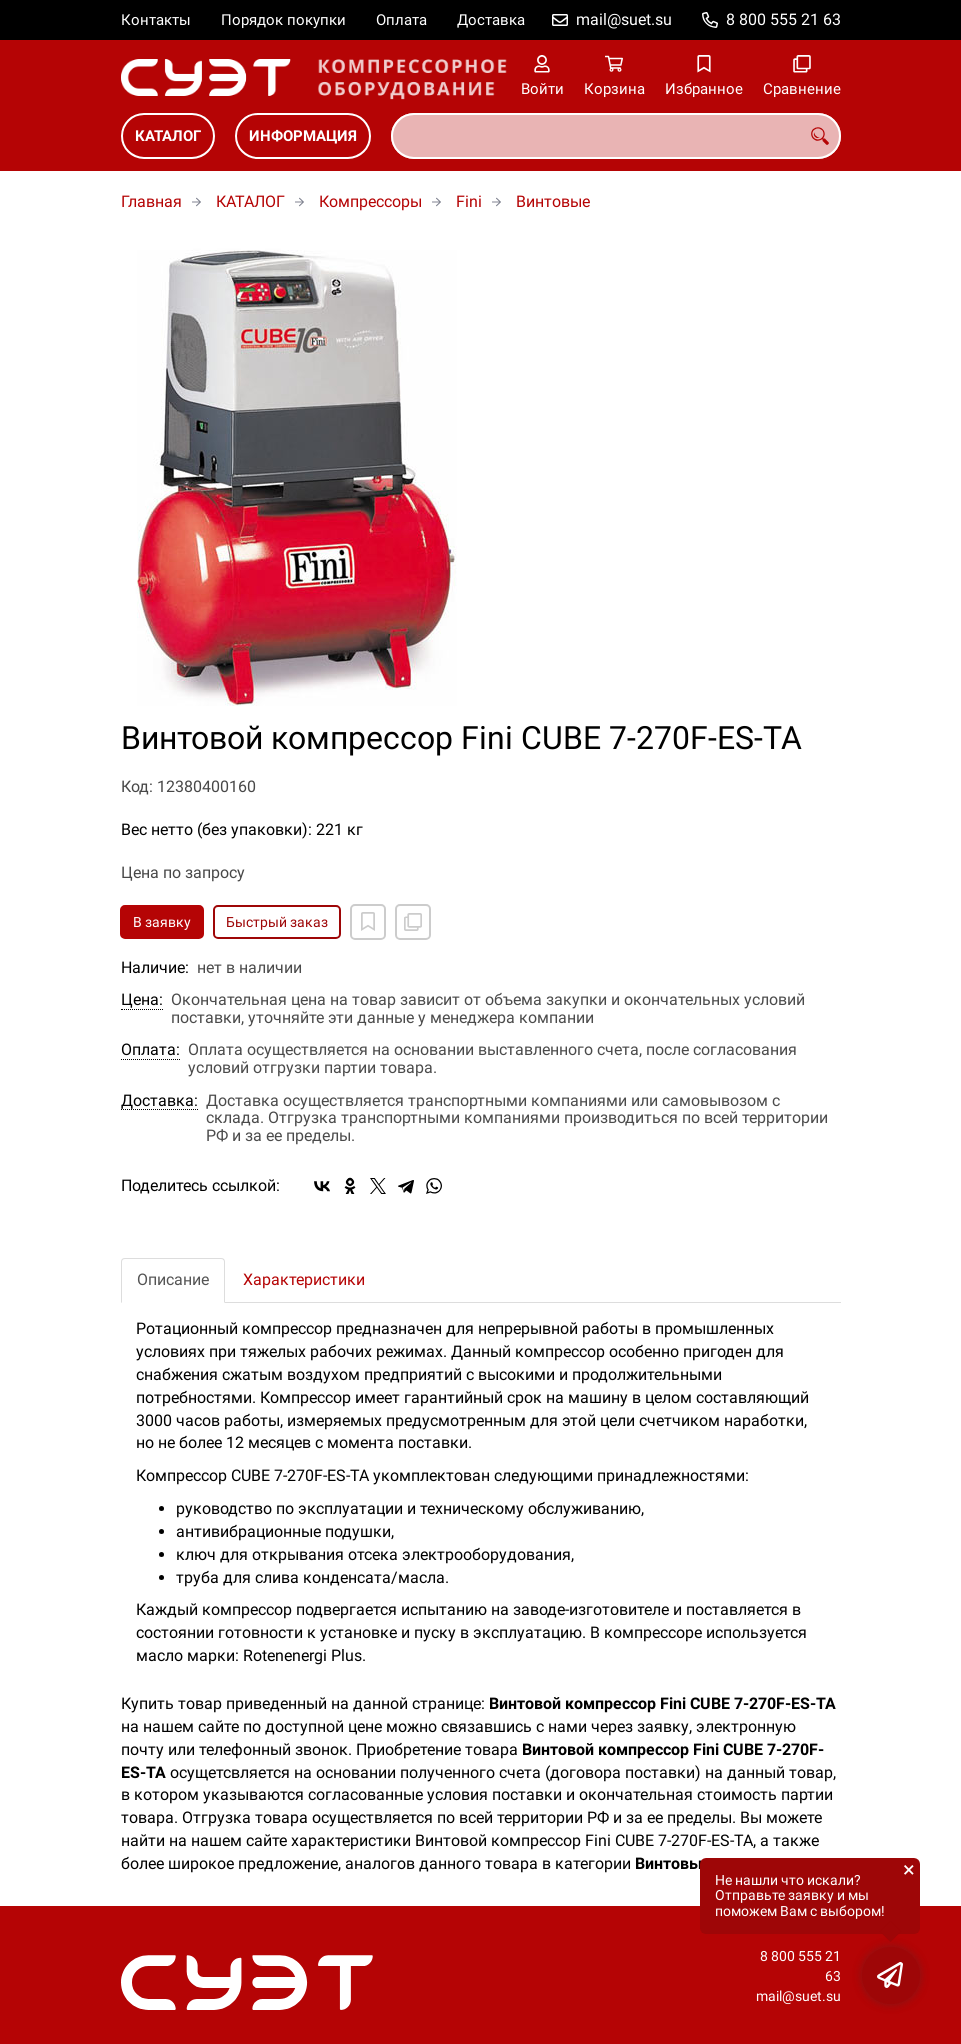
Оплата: (150, 1050)
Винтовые (553, 201)
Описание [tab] (173, 1279)
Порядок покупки (283, 20)
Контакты (156, 20)
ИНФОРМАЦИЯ (303, 136)
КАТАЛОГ (168, 136)
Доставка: (159, 1101)
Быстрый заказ (277, 922)
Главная (151, 201)
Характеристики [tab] (304, 1279)
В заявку (162, 922)
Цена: (142, 1000)
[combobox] (616, 136)
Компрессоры (370, 201)
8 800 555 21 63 (783, 19)
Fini (469, 201)
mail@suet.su (624, 19)
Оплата (401, 20)
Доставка (491, 20)
